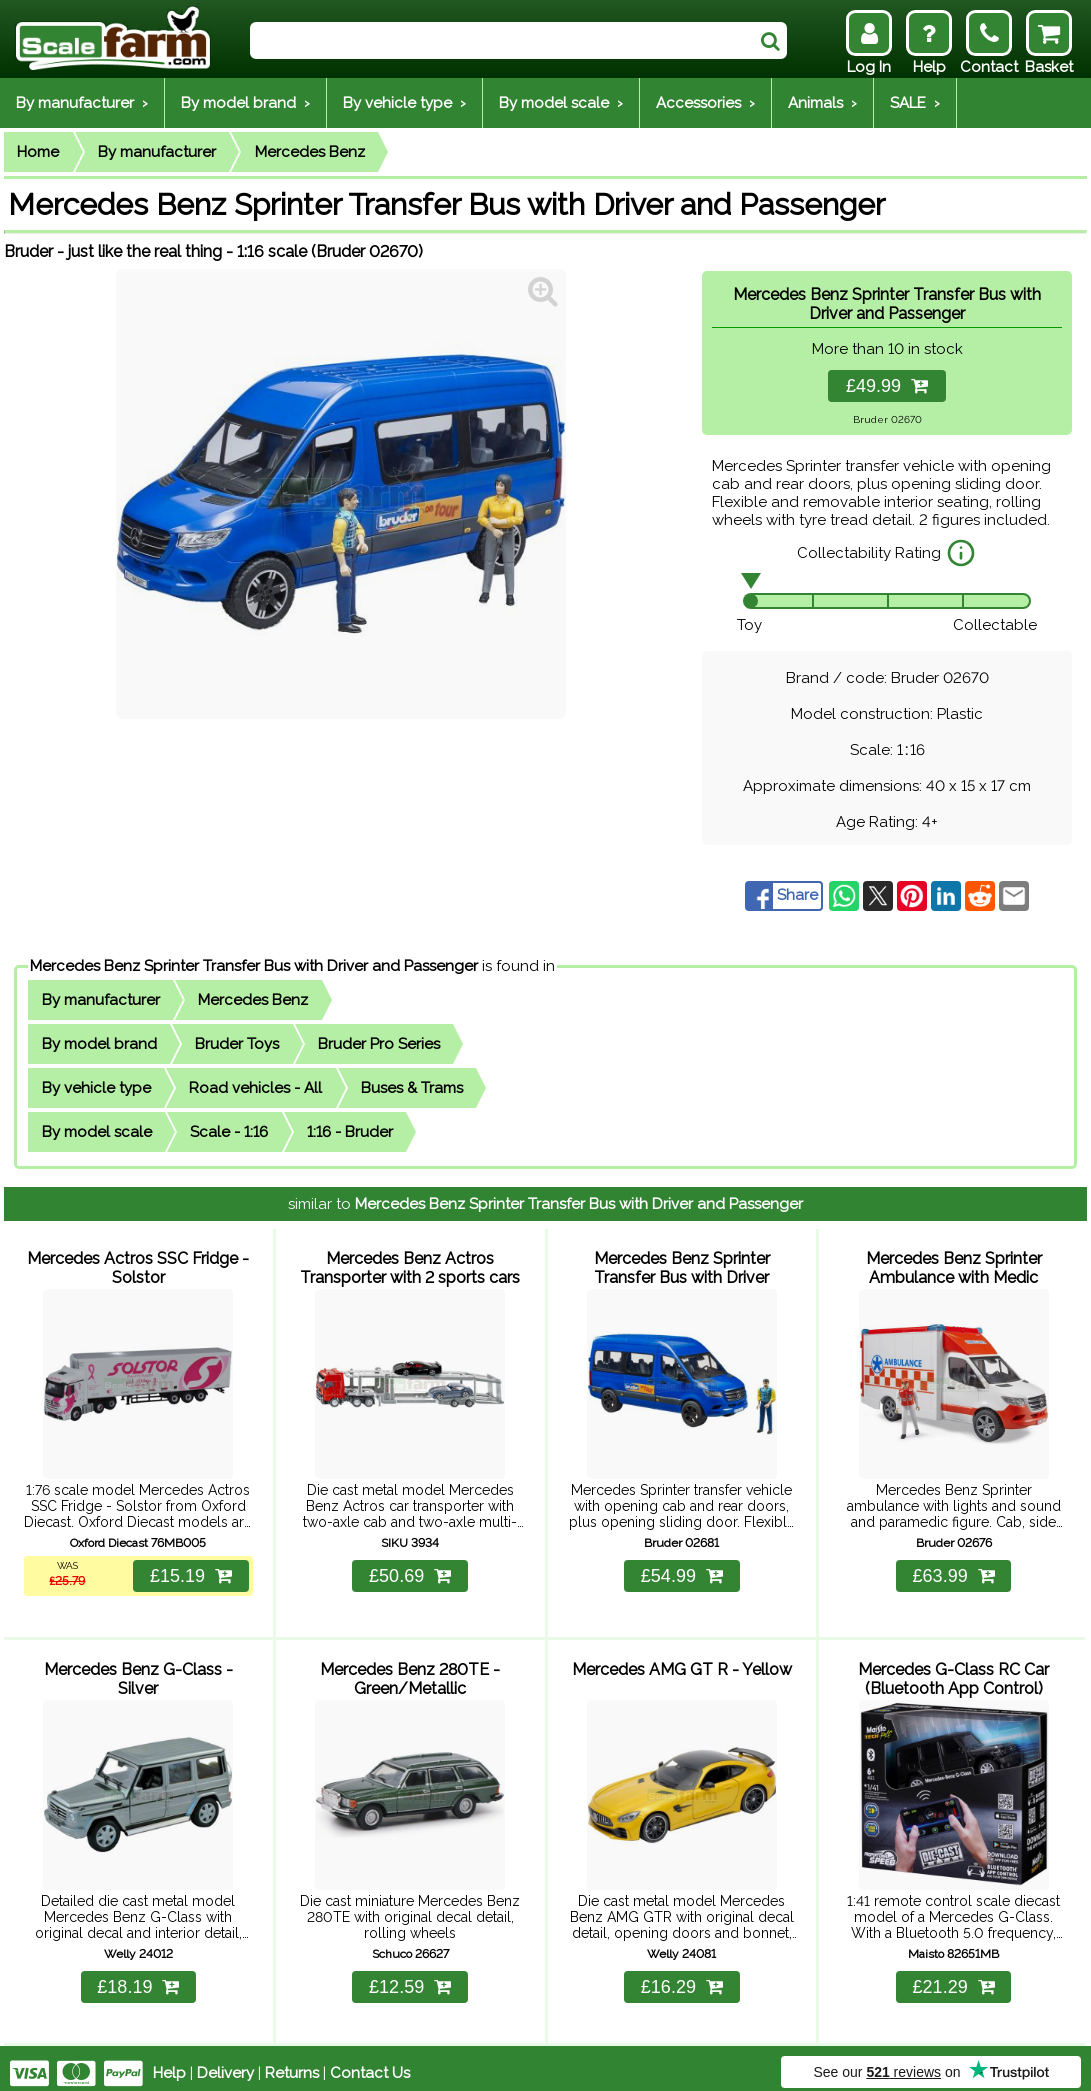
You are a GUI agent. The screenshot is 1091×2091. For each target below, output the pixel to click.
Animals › (822, 103)
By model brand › (245, 103)
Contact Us (370, 2063)
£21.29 (954, 1977)
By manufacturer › (82, 103)
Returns (292, 2063)
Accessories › (705, 103)
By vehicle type (96, 1088)
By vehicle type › (404, 103)
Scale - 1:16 (229, 1132)
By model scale (97, 1132)
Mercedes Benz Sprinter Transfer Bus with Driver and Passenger (254, 966)
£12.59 (410, 1977)
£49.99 (887, 386)
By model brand (99, 1044)
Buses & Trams (412, 1088)
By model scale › (561, 103)
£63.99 (954, 1571)
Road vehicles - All (255, 1088)
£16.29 (682, 1977)
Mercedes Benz (310, 152)
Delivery (225, 2063)
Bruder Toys (237, 1044)
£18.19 (138, 1977)
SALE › (915, 103)
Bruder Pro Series (379, 1044)
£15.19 (190, 1571)
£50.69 (410, 1571)
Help (169, 2063)
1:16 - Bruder (350, 1132)
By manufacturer (157, 152)
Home (38, 152)
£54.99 (682, 1571)
